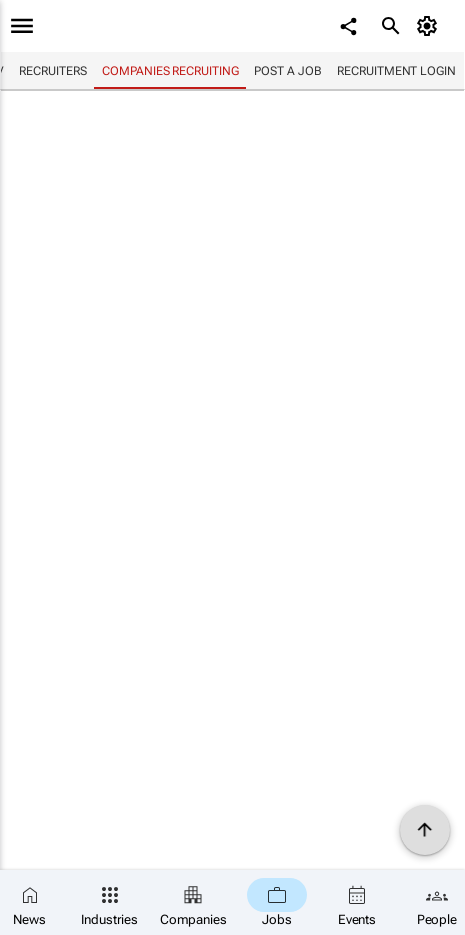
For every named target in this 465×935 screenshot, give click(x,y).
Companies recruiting (170, 71)
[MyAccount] (430, 26)
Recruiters (52, 71)
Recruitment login (396, 71)
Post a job (287, 71)
